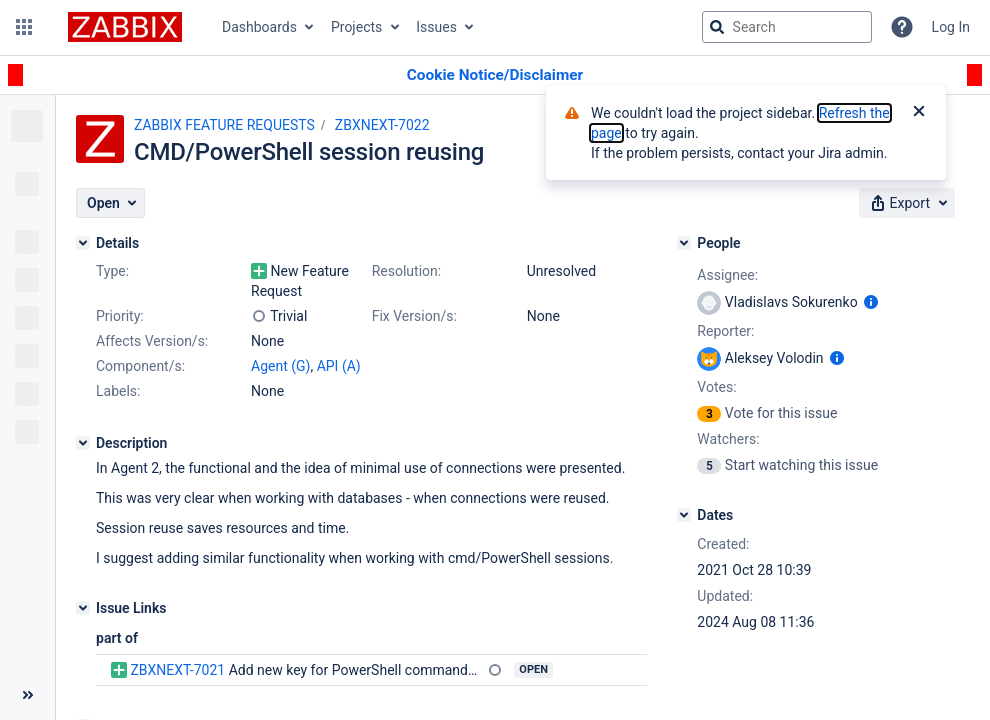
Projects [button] (356, 27)
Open (533, 669)
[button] (24, 27)
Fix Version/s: (414, 316)
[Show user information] (871, 302)
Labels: (118, 391)
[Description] (83, 443)
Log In (951, 27)
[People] (684, 243)
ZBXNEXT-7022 (382, 125)
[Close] (919, 113)
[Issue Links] (83, 608)
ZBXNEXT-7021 (177, 670)
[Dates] (684, 515)
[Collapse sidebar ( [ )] (27, 695)
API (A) (339, 366)
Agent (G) (280, 366)
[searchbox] (787, 27)
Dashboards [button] (259, 27)
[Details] (83, 243)
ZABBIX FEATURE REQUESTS (224, 125)
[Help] (902, 27)
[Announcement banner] (495, 75)
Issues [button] (436, 27)
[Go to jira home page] (125, 27)
